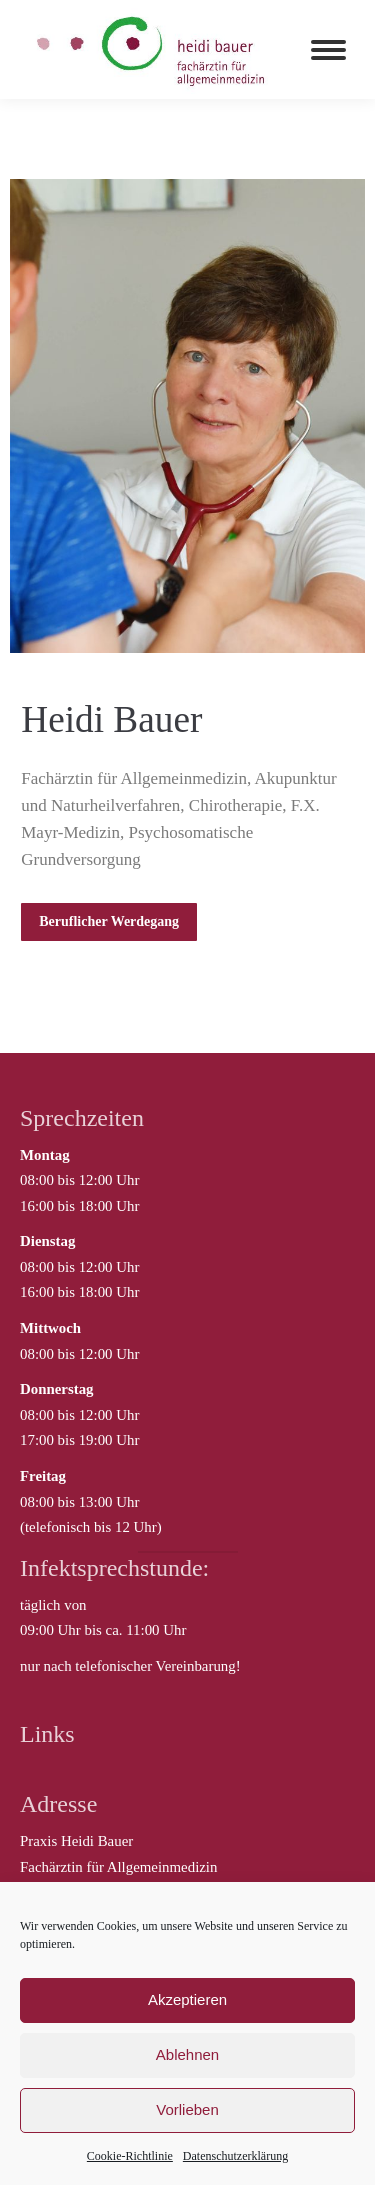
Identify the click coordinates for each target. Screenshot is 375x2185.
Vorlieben (187, 2109)
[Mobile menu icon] (328, 50)
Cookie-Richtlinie (130, 2156)
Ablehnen (187, 2054)
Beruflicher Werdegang (109, 921)
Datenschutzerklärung (235, 2156)
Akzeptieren (187, 1999)
